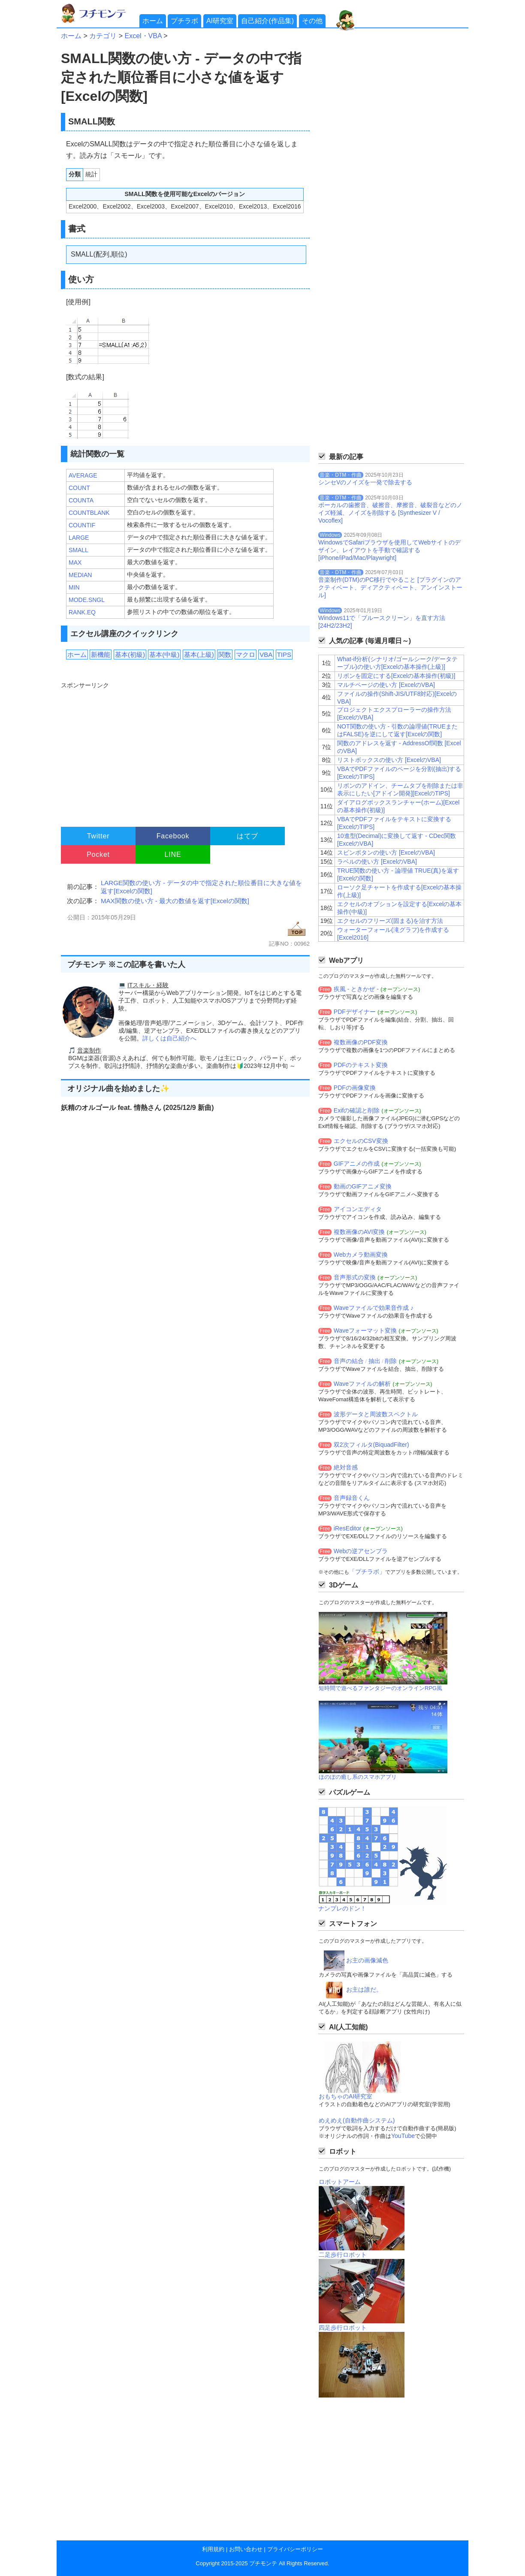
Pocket (98, 854)
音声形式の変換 (355, 1277)
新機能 (100, 654)
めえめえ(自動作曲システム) (357, 2120)
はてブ (247, 836)
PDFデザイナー (355, 1011)
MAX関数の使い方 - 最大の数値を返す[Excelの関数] (175, 900)
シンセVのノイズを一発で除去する (365, 482)
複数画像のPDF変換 (361, 1042)
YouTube (403, 2135)
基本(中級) (164, 654)
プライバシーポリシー (295, 2549)
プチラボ (184, 20)
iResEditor (348, 1528)
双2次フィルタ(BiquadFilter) (371, 1444)
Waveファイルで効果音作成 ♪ (373, 1307)
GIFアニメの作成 (357, 1163)
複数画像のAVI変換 (359, 1231)
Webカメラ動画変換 (361, 1254)
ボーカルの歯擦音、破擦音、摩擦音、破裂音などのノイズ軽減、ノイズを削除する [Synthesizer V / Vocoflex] (390, 513)
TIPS (284, 654)
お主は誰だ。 (364, 1989)
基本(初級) (130, 654)
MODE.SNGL (87, 599)
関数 (224, 654)
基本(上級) (199, 654)
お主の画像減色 (367, 1960)
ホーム (152, 20)
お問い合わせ (245, 2549)
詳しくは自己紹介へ (169, 1038)
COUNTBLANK (89, 512)
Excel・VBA (142, 35)
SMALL (78, 550)
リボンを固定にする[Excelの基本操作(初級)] (396, 675)
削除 (391, 1361)
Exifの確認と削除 (357, 1110)
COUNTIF (82, 525)
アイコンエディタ (358, 1209)
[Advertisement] (184, 750)
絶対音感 (346, 1467)
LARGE (79, 537)
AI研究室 (219, 20)
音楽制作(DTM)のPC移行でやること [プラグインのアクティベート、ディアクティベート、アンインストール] (390, 587)
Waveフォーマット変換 (365, 1330)
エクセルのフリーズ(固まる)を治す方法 (390, 920)
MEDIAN (80, 574)
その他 (312, 20)
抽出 (374, 1361)
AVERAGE (83, 475)
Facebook (173, 836)
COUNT (79, 487)
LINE (173, 854)
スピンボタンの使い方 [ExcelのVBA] (386, 852)
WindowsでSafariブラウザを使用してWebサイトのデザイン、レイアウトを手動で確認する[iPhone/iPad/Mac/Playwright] (389, 550)
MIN (74, 587)
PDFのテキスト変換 (361, 1064)
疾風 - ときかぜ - (356, 989)
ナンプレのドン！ (342, 1908)
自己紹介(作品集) (267, 20)
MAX (75, 562)
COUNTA (81, 500)
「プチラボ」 (367, 1571)
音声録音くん (352, 1497)
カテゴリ (103, 35)
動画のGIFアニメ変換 (363, 1186)
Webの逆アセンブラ (361, 1551)
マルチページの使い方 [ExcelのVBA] (386, 684)
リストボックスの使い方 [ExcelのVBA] (389, 759)
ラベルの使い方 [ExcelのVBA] (377, 861)
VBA (265, 654)
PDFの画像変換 (355, 1087)
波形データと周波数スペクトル (376, 1414)
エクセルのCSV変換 (361, 1140)
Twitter (98, 836)
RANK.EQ (82, 612)
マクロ (245, 654)
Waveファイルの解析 (362, 1383)
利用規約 (213, 2549)
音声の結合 (349, 1361)
